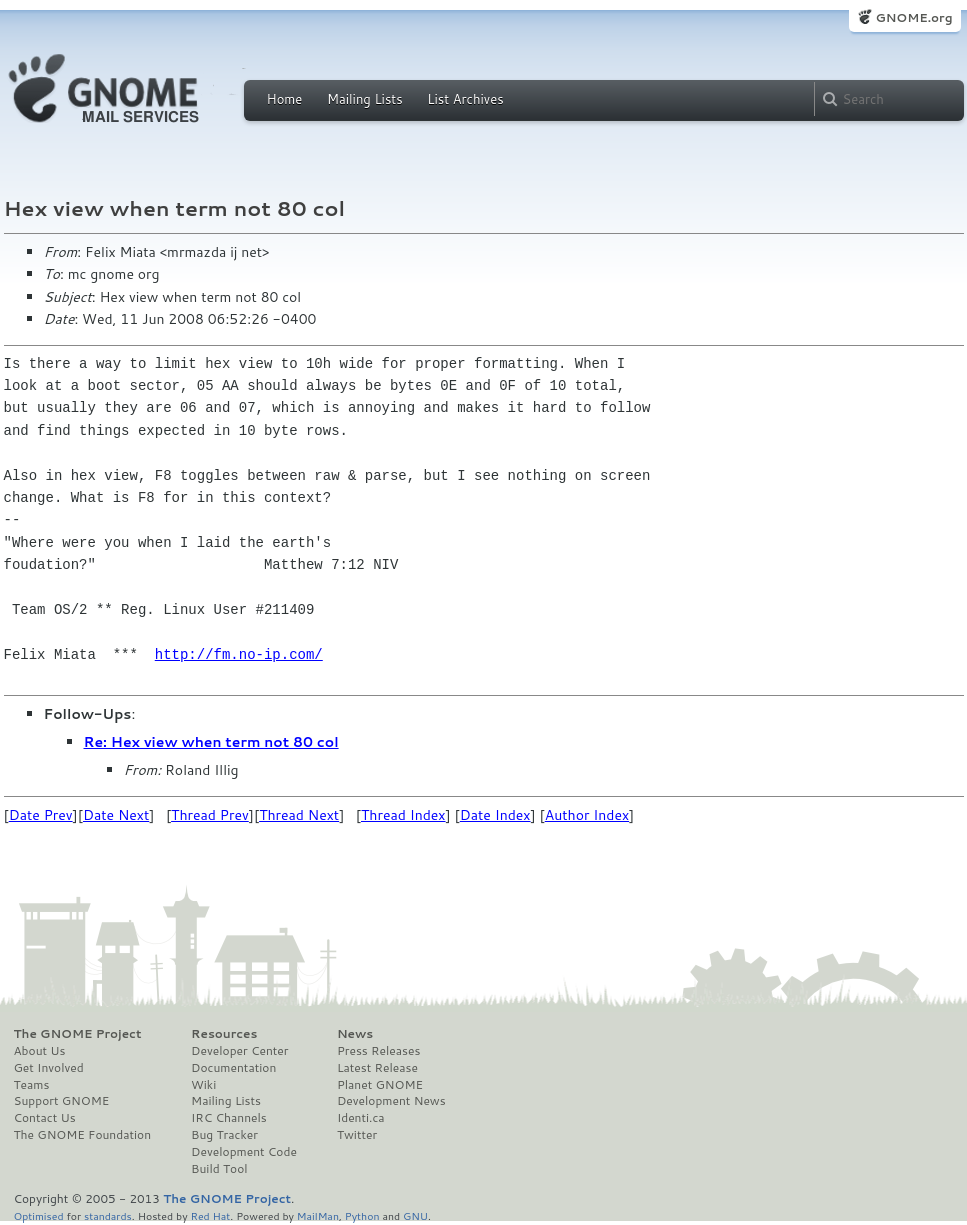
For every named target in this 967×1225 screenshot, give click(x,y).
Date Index (495, 815)
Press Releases (378, 1051)
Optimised (39, 1215)
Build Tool (219, 1169)
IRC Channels (229, 1118)
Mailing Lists (365, 99)
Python (362, 1215)
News (355, 1034)
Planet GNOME (380, 1085)
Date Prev (41, 815)
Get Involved (49, 1068)
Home (285, 99)
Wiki (203, 1085)
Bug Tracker (224, 1135)
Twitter (357, 1135)
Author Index (587, 815)
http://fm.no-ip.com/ (239, 654)
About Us (40, 1051)
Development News (391, 1101)
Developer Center (239, 1051)
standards (108, 1215)
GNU (415, 1215)
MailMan (318, 1215)
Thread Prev (210, 815)
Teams (32, 1085)
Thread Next (299, 815)
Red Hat (210, 1215)
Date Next (116, 815)
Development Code (244, 1152)
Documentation (233, 1068)
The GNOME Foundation (83, 1135)
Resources (224, 1034)
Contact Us (45, 1118)
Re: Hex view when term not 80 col (211, 742)
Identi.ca (361, 1118)
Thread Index (403, 815)
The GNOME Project (78, 1034)
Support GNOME (62, 1101)
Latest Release (377, 1068)
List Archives (465, 99)
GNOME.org (913, 17)
